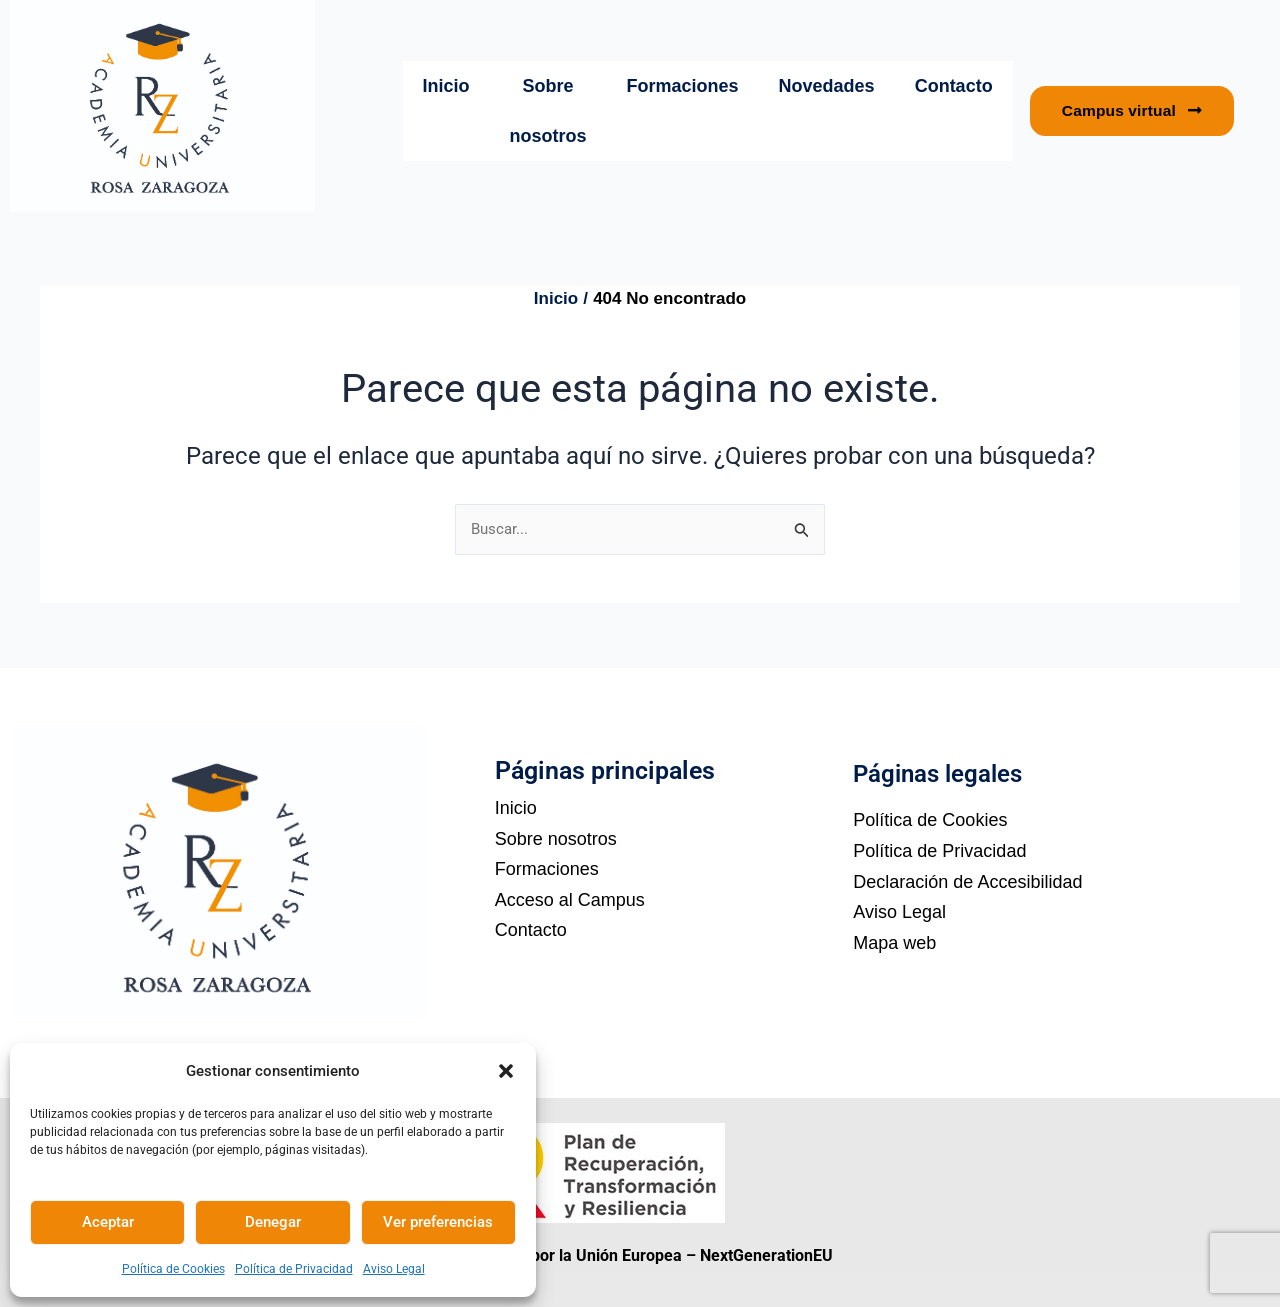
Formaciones (683, 86)
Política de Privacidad (294, 1269)
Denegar (273, 1222)
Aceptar (108, 1222)
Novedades (827, 86)
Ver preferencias (438, 1222)
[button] (506, 1071)
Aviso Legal (394, 1269)
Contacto (954, 86)
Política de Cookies (173, 1269)
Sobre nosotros (548, 111)
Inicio (446, 86)
